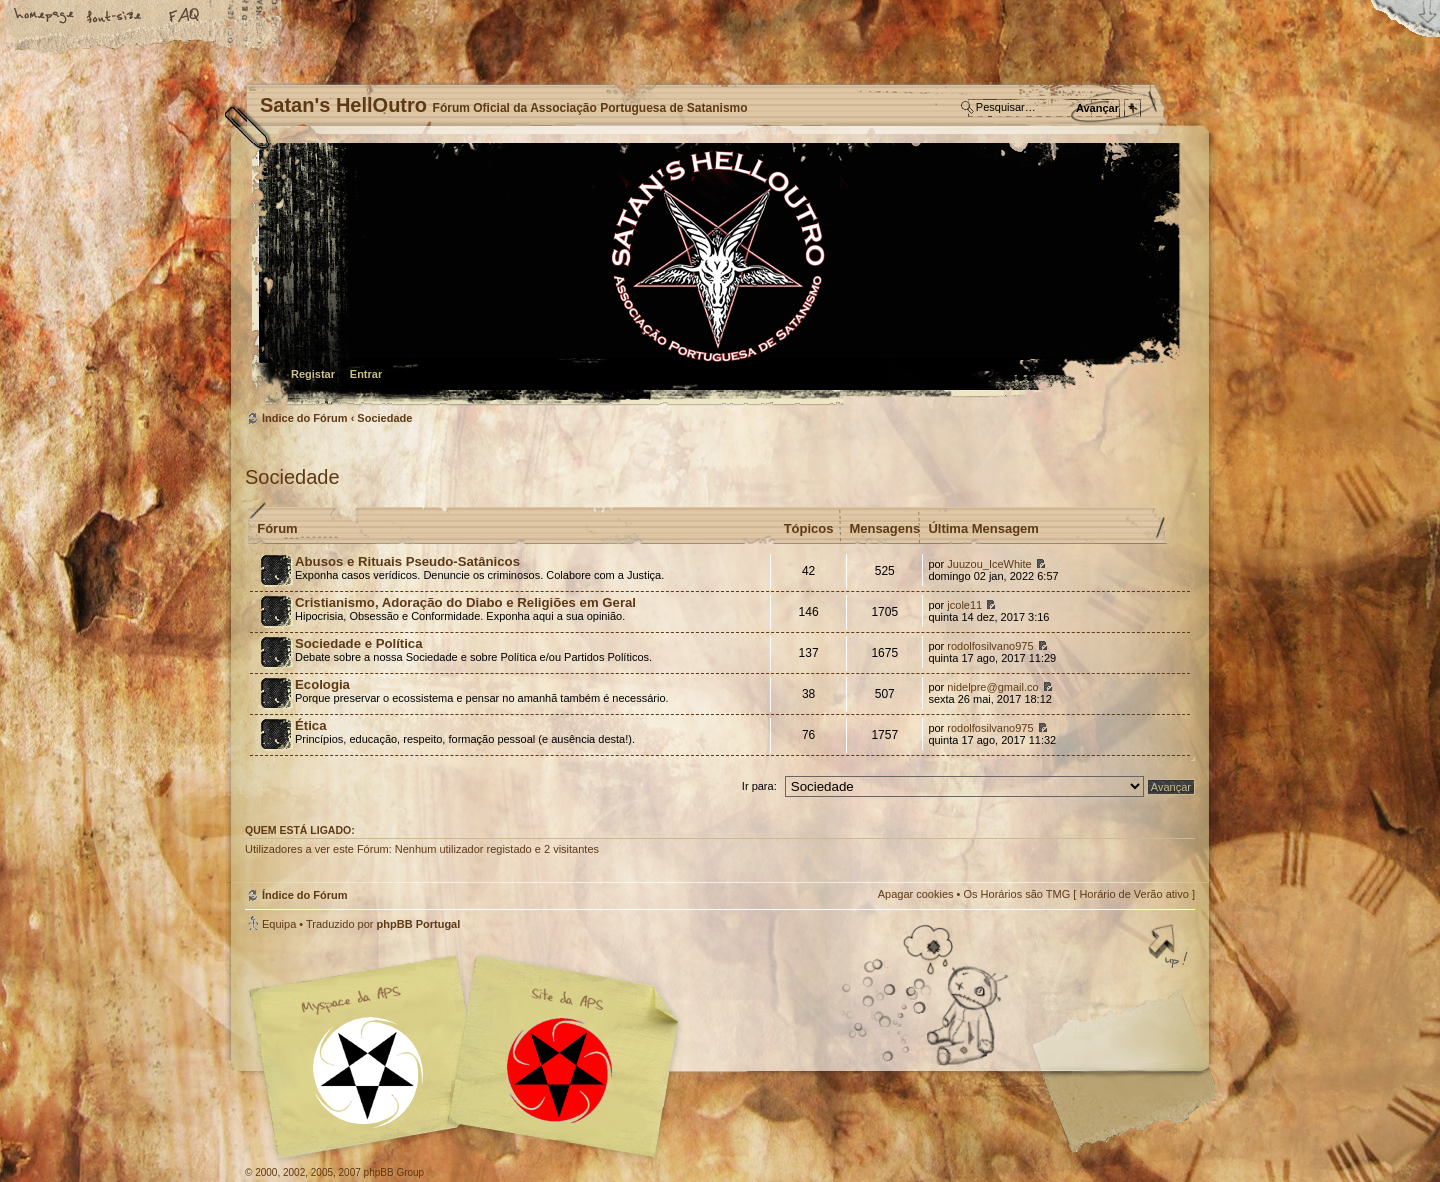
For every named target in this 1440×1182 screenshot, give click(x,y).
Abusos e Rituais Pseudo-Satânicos (407, 561)
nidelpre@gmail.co (992, 687)
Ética (311, 725)
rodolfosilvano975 (990, 646)
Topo (1170, 948)
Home (45, 17)
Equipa (279, 924)
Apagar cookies (916, 894)
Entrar (366, 374)
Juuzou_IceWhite (989, 564)
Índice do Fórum (717, 275)
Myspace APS (470, 1057)
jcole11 (964, 605)
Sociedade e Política (359, 643)
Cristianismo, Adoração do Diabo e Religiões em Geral (465, 602)
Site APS (560, 1070)
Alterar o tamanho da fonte (115, 17)
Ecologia (322, 684)
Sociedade (384, 418)
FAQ (185, 17)
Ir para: (759, 786)
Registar (313, 374)
